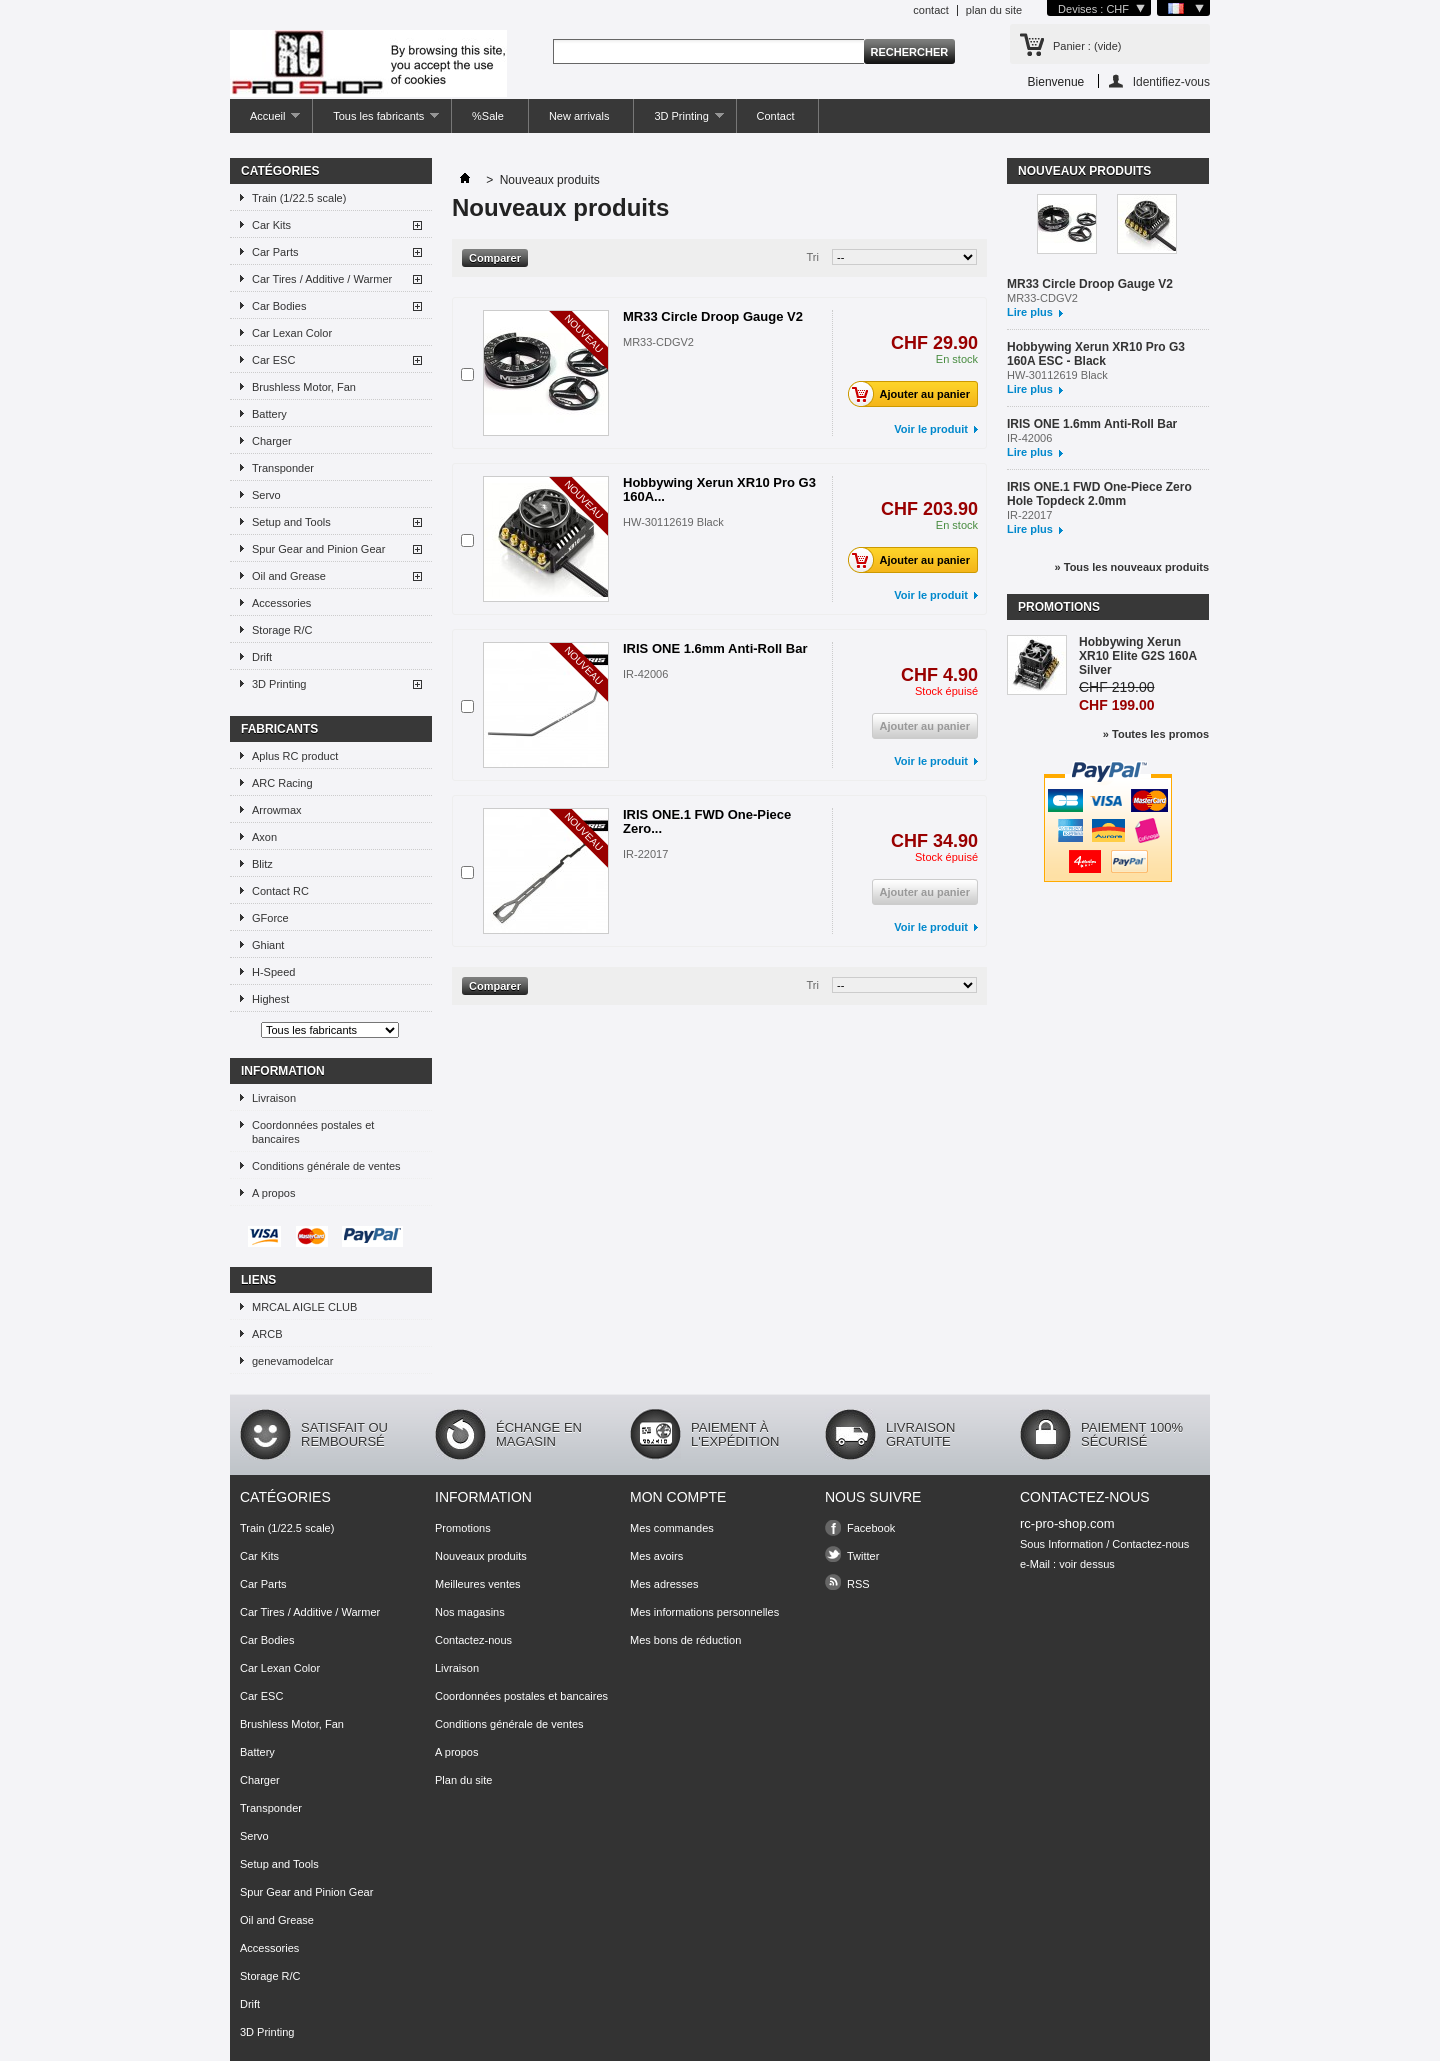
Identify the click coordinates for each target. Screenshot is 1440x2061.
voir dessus (1087, 1564)
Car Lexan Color (292, 333)
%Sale (488, 116)
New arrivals (579, 116)
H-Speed (273, 972)
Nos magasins (470, 1612)
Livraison (274, 1098)
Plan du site (463, 1780)
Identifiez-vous (1171, 81)
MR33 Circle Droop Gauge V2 (713, 316)
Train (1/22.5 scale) (299, 198)
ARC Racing (282, 783)
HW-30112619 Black (673, 522)
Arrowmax (277, 810)
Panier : (1087, 46)
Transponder (283, 468)
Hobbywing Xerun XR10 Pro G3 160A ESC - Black (1096, 354)
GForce (270, 918)
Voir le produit (931, 429)
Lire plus (1030, 312)
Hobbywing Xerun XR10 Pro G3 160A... (719, 489)
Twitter (863, 1556)
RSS (858, 1584)
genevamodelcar (292, 1361)
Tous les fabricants (376, 121)
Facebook (871, 1528)
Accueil (265, 121)
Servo (266, 495)
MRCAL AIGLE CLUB (304, 1307)
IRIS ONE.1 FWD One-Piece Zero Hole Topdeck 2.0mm (1099, 494)
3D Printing (678, 121)
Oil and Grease (289, 576)
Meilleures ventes (478, 1584)
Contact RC (280, 891)
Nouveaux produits (1084, 171)
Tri (813, 257)
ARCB (267, 1334)
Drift (262, 657)
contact (930, 10)
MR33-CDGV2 (658, 342)
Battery (269, 414)
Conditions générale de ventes (326, 1166)
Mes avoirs (656, 1556)
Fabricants (279, 729)
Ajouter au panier (914, 394)
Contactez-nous (473, 1640)
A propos (273, 1193)
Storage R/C (282, 630)
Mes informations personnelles (704, 1612)
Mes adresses (664, 1584)
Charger (272, 441)
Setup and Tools (291, 522)
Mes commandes (672, 1528)
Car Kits (271, 225)
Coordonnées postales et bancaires (313, 1132)
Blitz (262, 864)
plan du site (994, 10)
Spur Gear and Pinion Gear (318, 549)
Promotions (1059, 607)
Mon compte (678, 1497)
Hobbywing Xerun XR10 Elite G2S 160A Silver (1138, 656)
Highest (270, 999)
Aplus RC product (295, 756)
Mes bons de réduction (685, 1640)
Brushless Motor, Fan (304, 387)
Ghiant (268, 945)
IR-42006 (645, 674)
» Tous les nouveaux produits (1132, 567)
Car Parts (275, 252)
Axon (264, 837)
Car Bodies (279, 306)
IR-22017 (645, 854)
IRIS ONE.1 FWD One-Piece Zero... (707, 821)
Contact (776, 116)
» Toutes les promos (1156, 734)
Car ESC (273, 360)
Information (283, 1071)
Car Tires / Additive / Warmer (322, 279)
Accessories (281, 603)
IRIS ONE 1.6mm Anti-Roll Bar (715, 648)
